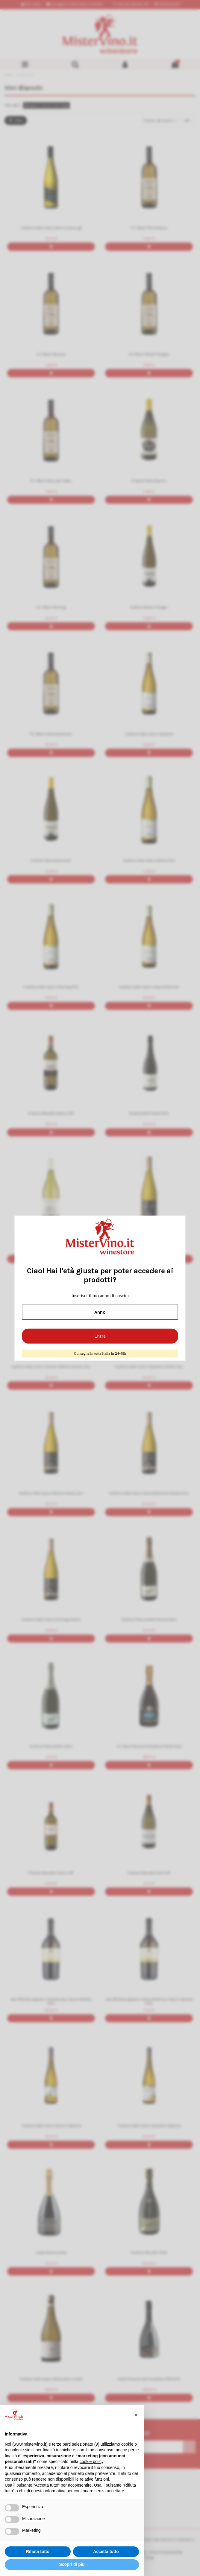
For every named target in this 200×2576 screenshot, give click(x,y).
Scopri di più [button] (72, 2564)
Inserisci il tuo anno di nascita (100, 1295)
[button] (136, 2415)
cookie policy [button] (91, 2461)
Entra (100, 1336)
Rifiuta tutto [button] (38, 2551)
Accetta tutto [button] (106, 2551)
